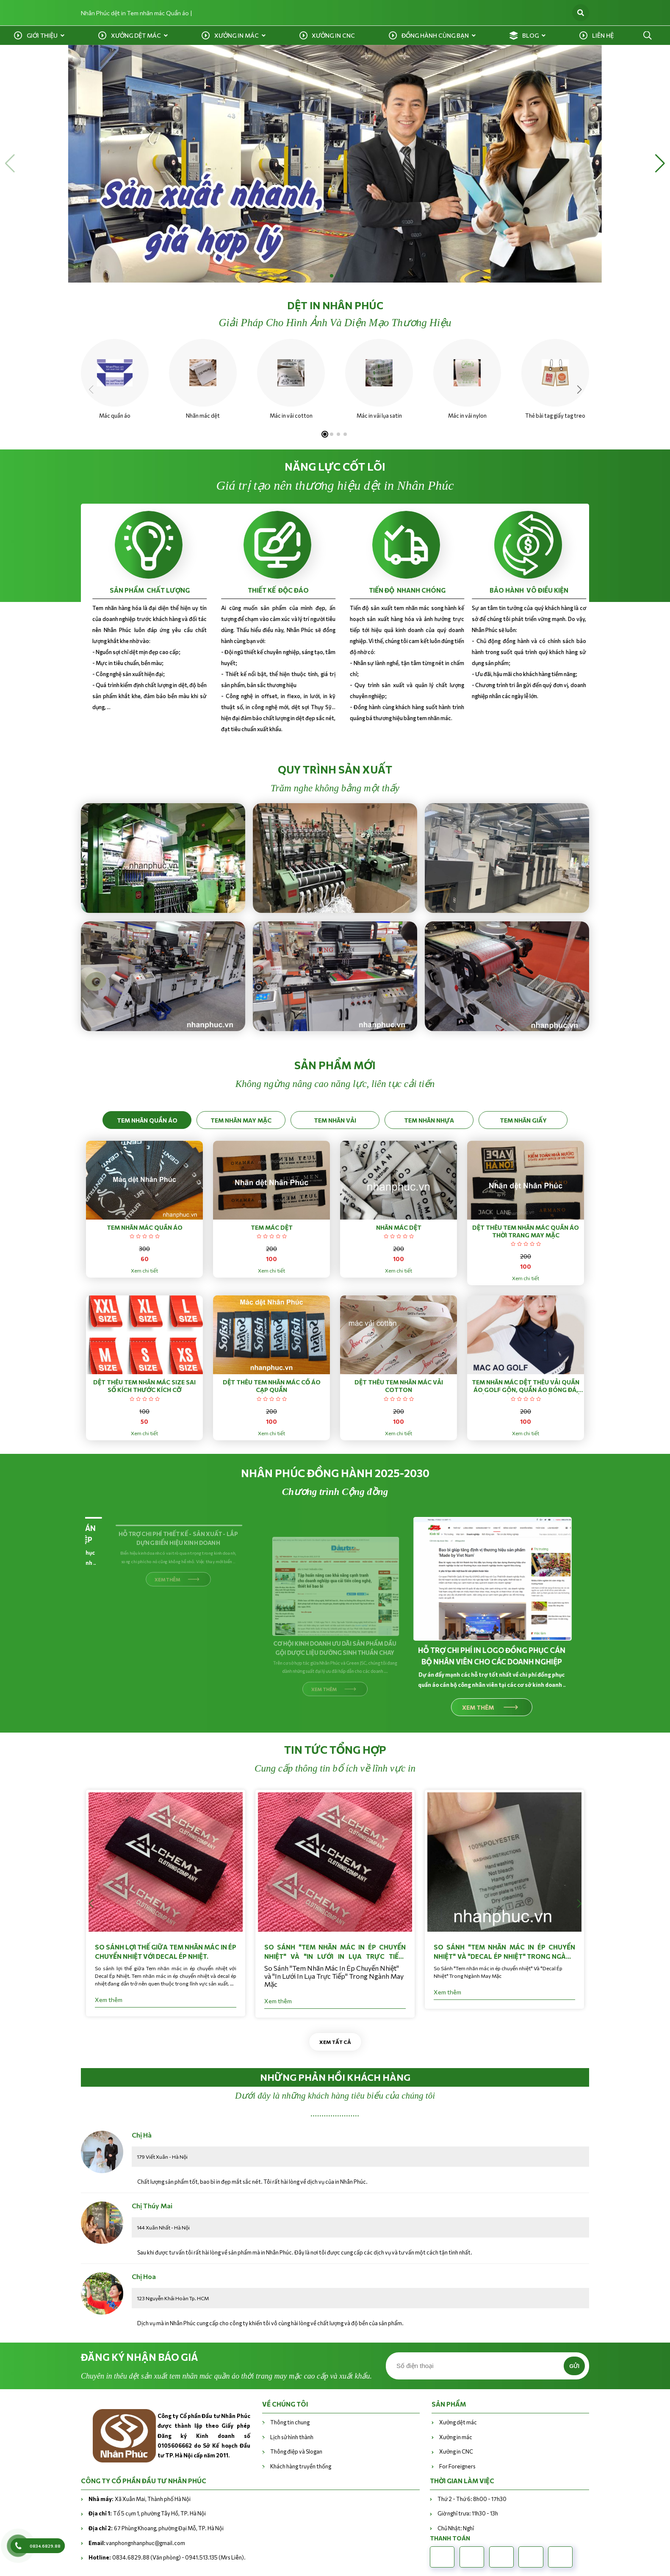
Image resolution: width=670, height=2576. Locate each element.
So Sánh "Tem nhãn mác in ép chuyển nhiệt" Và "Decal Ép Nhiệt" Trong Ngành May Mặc (501, 1952)
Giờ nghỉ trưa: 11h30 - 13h (467, 2513)
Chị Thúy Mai (152, 2206)
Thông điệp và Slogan (296, 2451)
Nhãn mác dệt (201, 415)
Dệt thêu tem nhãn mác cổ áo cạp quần (272, 1385)
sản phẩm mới (335, 1065)
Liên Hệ (603, 35)
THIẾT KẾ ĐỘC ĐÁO (278, 590)
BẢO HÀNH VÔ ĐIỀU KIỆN (529, 590)
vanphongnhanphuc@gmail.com (137, 2543)
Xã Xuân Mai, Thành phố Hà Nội (140, 2499)
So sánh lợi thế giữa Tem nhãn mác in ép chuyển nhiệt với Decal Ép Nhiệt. (162, 1951)
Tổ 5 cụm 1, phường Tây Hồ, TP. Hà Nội (147, 2513)
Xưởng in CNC (333, 35)
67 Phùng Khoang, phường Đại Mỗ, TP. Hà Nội (156, 2528)
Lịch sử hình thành (292, 2437)
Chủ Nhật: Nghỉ (455, 2528)
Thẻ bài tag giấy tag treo (553, 415)
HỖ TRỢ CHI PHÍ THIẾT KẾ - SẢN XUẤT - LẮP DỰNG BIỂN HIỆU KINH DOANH (175, 1655)
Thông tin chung (290, 2422)
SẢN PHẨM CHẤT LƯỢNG (150, 590)
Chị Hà (142, 2135)
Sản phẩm (449, 2404)
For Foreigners (457, 2466)
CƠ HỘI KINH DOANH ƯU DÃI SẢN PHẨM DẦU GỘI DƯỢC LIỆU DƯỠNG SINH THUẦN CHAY (332, 1648)
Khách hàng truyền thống (300, 2466)
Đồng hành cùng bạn (435, 35)
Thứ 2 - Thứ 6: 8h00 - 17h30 (472, 2499)
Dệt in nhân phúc (335, 305)
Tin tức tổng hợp (335, 1749)
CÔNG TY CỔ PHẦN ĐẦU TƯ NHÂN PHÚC (143, 2480)
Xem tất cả (335, 2042)
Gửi (574, 2366)
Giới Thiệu (42, 35)
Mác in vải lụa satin (377, 415)
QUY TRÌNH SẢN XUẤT (335, 769)
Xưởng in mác (236, 35)
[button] (10, 163)
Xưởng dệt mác (136, 35)
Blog (530, 35)
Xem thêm (105, 2000)
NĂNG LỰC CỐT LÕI (335, 466)
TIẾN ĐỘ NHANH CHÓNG (407, 590)
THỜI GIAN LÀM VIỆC (462, 2480)
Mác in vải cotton (289, 415)
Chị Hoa (144, 2276)
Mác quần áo (113, 415)
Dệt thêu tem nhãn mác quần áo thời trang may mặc (525, 1231)
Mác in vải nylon (465, 415)
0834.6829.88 (45, 2545)
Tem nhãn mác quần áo (145, 1227)
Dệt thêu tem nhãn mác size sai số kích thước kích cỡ (144, 1385)
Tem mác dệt (272, 1227)
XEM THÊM (164, 1696)
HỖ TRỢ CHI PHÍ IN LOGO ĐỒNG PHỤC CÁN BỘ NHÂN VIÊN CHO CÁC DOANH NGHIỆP (488, 1648)
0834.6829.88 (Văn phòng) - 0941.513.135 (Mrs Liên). (167, 2557)
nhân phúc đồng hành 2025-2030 (335, 1473)
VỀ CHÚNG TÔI (285, 2404)
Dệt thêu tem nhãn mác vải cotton (398, 1385)
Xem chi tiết (144, 1270)
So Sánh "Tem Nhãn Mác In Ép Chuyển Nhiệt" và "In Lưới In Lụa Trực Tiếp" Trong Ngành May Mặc (331, 1952)
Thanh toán (450, 2538)
